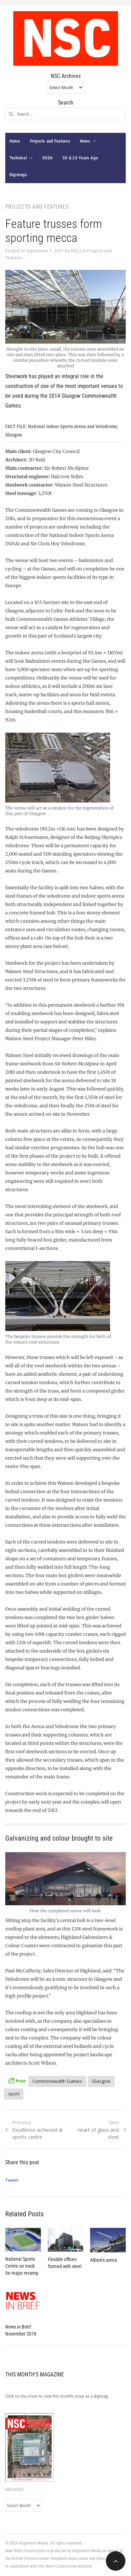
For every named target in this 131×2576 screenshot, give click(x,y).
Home (14, 141)
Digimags (18, 174)
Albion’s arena (103, 2260)
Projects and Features (50, 141)
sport (13, 2094)
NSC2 (76, 251)
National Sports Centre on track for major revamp (21, 2266)
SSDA (47, 157)
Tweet (11, 2180)
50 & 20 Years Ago (80, 157)
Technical (18, 157)
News (85, 141)
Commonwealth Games (57, 2081)
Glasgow (101, 2081)
